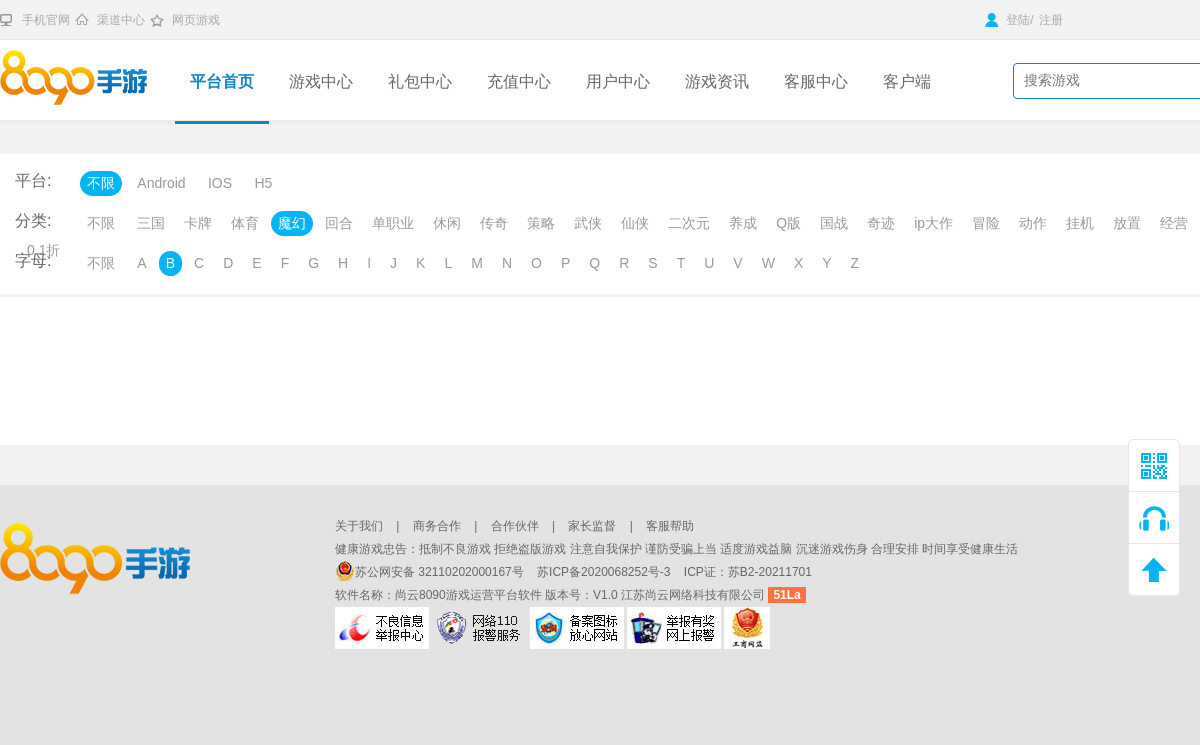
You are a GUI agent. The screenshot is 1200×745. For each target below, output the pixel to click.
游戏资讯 (717, 81)
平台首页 (222, 81)
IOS (220, 183)
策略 (541, 223)
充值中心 (519, 81)
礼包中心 (420, 81)
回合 (339, 223)
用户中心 (618, 81)
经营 (1174, 223)
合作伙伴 (515, 526)
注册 (1051, 20)
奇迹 (881, 223)
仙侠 (635, 223)
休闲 (447, 223)
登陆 (1007, 20)
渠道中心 (121, 20)
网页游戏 (196, 20)
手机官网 (46, 20)
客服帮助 (670, 526)
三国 (151, 223)
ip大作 (933, 223)
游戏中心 (321, 81)
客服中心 (816, 81)
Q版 (788, 223)
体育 (245, 223)
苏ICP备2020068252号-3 (605, 572)
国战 (834, 223)
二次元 (689, 223)
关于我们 (359, 526)
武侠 (588, 223)
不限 (101, 183)
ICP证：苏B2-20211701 (748, 572)
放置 (1127, 223)
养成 (743, 223)
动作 (1033, 223)
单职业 (393, 223)
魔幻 (292, 223)
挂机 (1080, 223)
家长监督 (592, 526)
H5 (263, 183)
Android (161, 183)
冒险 (986, 223)
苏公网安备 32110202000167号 (431, 572)
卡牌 (198, 223)
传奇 (494, 223)
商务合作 (437, 526)
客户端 (907, 81)
